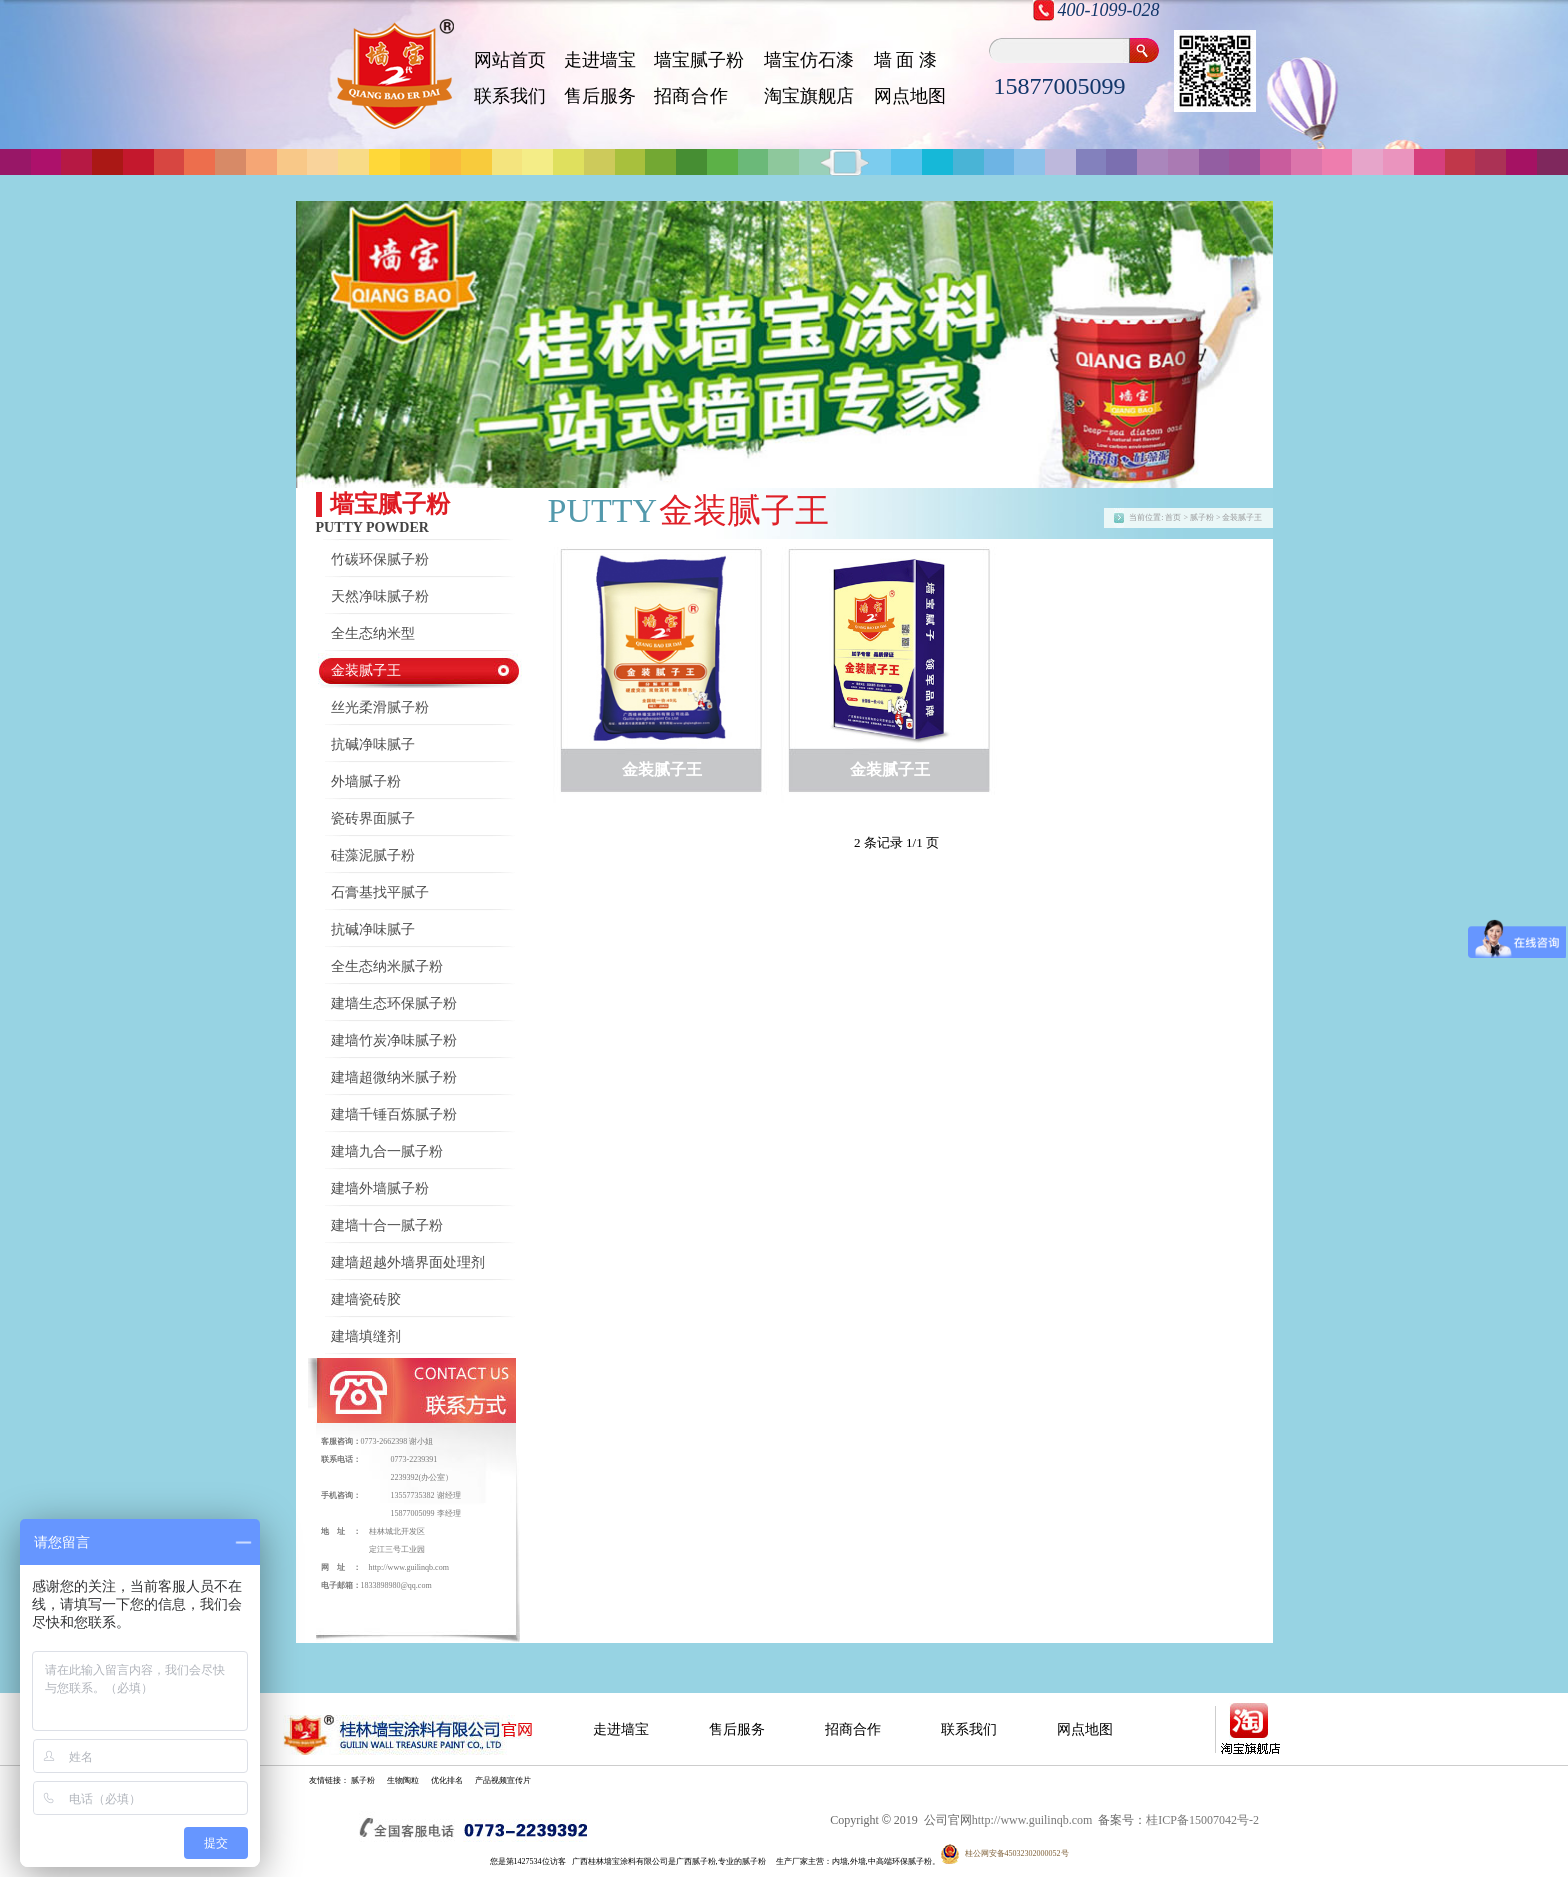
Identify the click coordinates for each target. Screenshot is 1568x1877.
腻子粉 (363, 1780)
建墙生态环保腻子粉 (394, 1003)
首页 (1173, 517)
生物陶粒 (403, 1780)
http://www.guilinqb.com (409, 1567)
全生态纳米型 (373, 633)
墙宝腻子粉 (699, 60)
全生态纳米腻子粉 (387, 966)
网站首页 (510, 60)
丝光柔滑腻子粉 (380, 707)
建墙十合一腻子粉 (387, 1225)
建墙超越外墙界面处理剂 (408, 1262)
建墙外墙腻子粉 (380, 1188)
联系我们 (510, 96)
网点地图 (910, 96)
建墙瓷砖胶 (366, 1299)
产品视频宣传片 (503, 1780)
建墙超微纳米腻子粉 (394, 1077)
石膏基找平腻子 (380, 892)
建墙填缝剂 (366, 1336)
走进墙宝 (600, 60)
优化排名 (447, 1780)
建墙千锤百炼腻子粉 (394, 1114)
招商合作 (853, 1729)
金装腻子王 (366, 670)
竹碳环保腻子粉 (380, 559)
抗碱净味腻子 (373, 744)
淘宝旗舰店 (809, 96)
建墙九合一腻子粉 (387, 1151)
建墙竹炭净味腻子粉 (394, 1040)
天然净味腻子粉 (380, 596)
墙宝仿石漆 (809, 60)
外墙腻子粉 (366, 781)
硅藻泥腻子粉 (373, 855)
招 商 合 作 (690, 96)
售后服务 (600, 96)
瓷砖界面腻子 (373, 818)
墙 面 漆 (905, 60)
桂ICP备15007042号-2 (1202, 1820)
